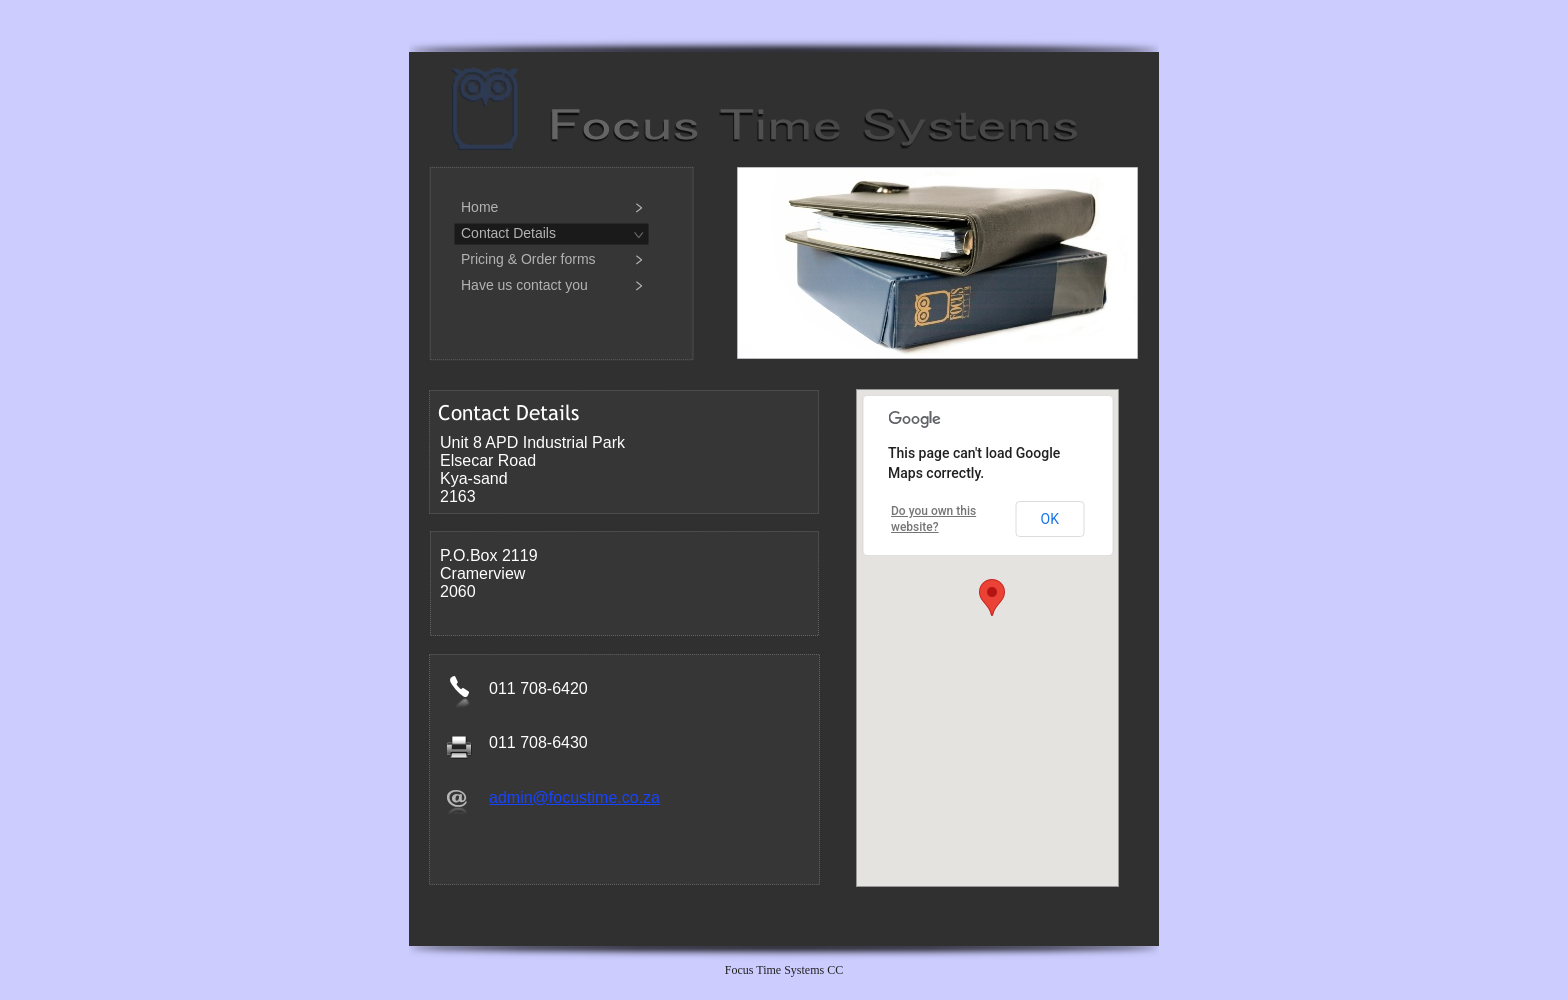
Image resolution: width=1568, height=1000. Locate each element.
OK (1050, 519)
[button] (992, 597)
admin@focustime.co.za (574, 797)
